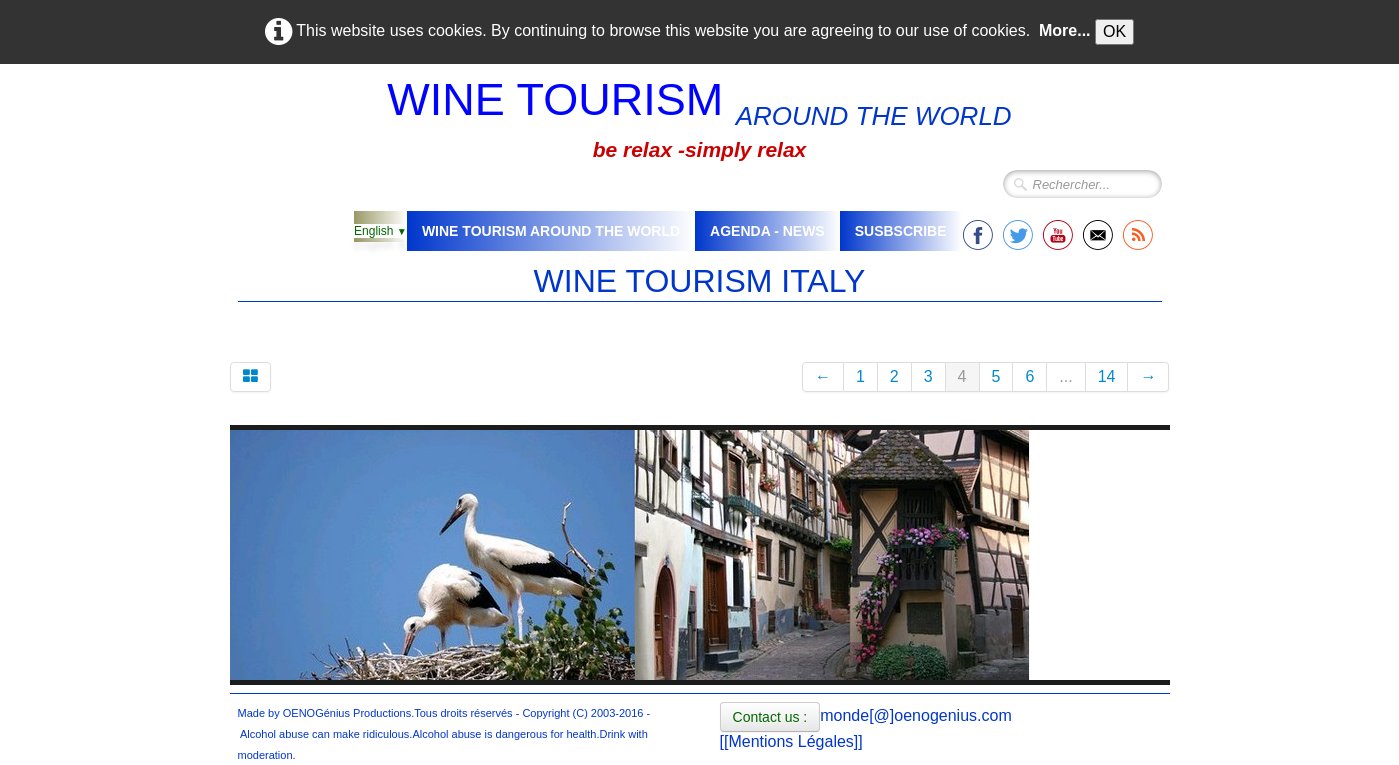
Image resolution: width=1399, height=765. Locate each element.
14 (1107, 376)
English (380, 231)
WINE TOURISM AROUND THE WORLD (551, 231)
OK (1114, 31)
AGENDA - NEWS (767, 231)
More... (1065, 30)
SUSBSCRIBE (901, 231)
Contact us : (770, 717)
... (1065, 376)
